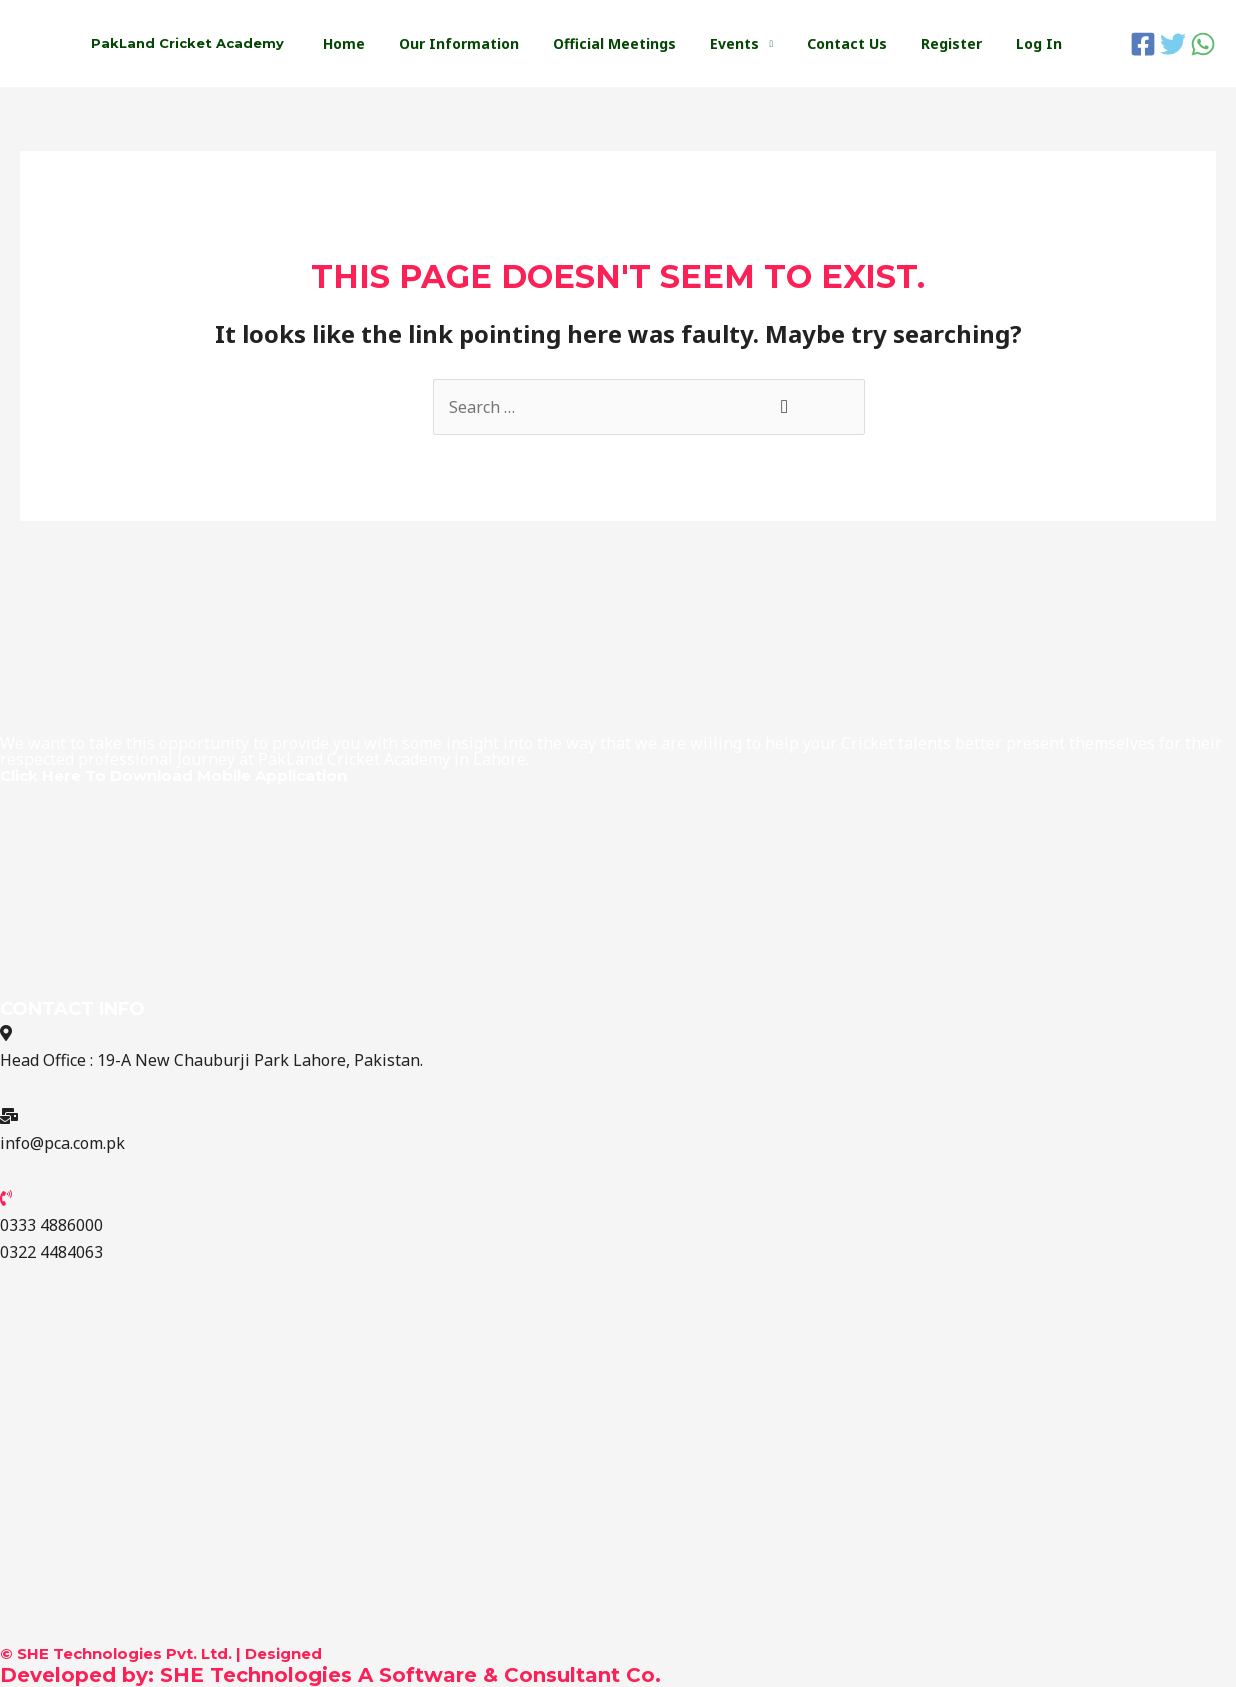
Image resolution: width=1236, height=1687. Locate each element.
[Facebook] (1143, 44)
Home (383, 43)
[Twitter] (1173, 44)
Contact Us (862, 43)
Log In (1042, 43)
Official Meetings (641, 43)
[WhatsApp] (1203, 44)
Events (755, 43)
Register (960, 43)
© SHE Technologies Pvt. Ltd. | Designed (161, 1653)
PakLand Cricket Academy (187, 43)
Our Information (492, 43)
